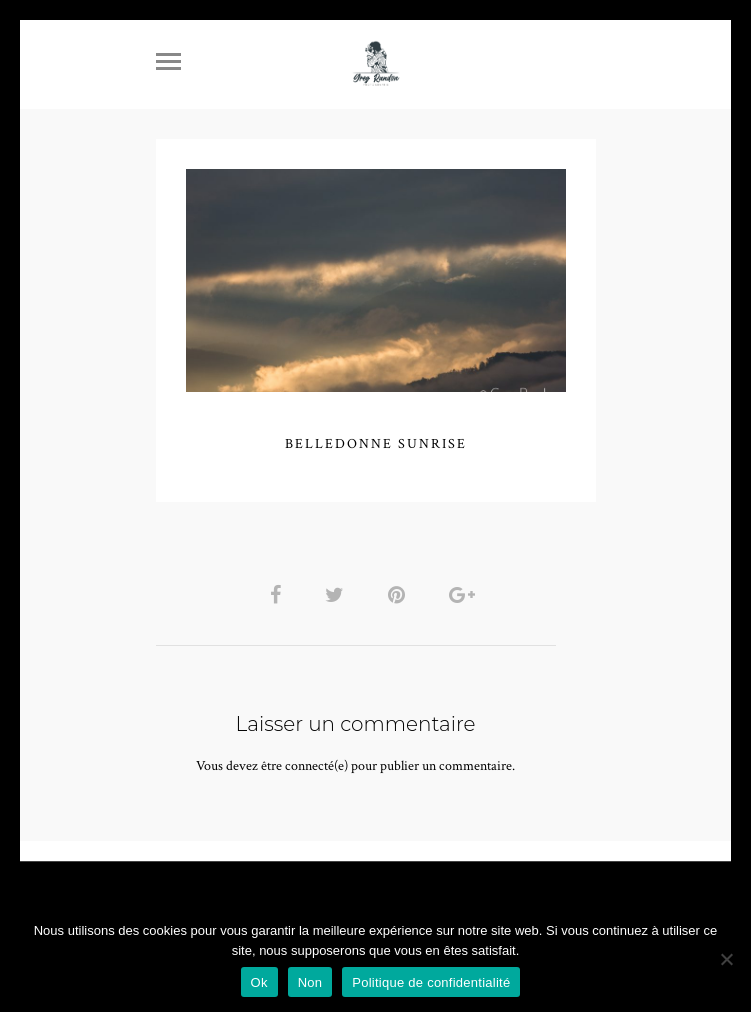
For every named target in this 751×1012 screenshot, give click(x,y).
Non (310, 982)
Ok (259, 982)
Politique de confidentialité (431, 982)
